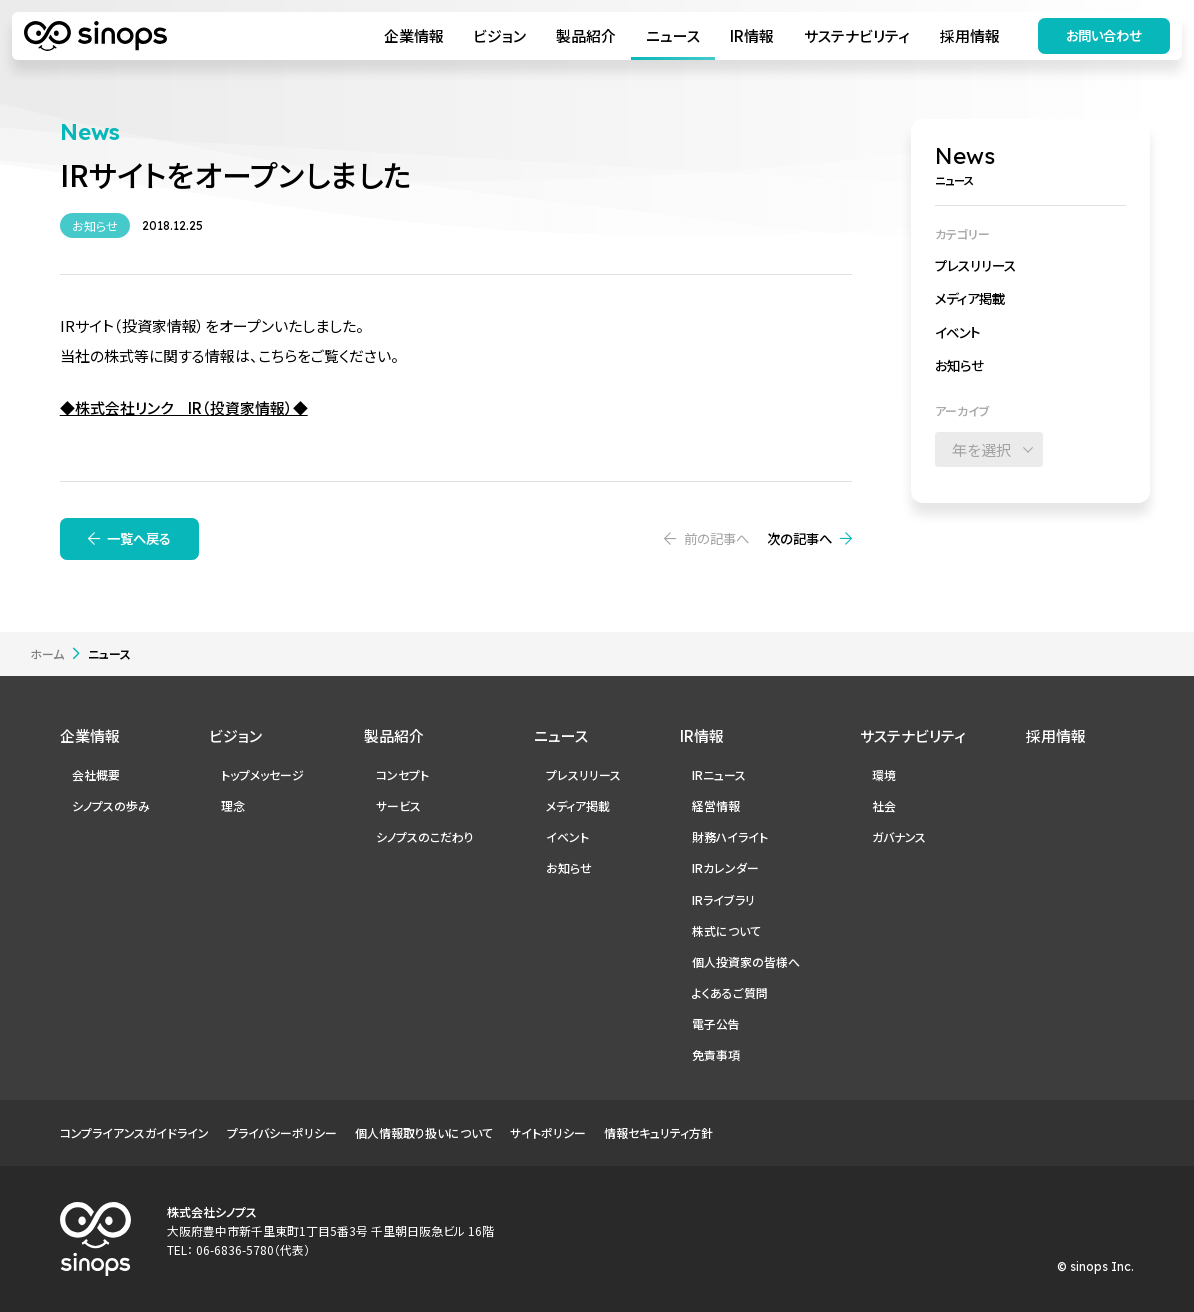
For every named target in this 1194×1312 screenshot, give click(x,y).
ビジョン (499, 35)
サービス (398, 805)
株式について (726, 930)
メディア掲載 (970, 298)
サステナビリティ (857, 35)
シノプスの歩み (111, 805)
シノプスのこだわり (425, 836)
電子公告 (716, 1023)
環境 (884, 774)
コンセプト (402, 774)
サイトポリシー (548, 1132)
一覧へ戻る (139, 538)
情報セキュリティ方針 (658, 1132)
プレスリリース (975, 265)
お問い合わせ (1104, 35)
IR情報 (752, 35)
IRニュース (719, 774)
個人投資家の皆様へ (746, 961)
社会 (884, 805)
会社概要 (96, 774)
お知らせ (959, 365)
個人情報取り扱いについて (424, 1132)
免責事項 (716, 1054)
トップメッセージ (262, 774)
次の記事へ (799, 538)
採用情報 (970, 35)
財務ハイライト (730, 836)
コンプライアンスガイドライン (134, 1132)
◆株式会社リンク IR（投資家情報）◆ (184, 407)
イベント (957, 332)
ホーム (47, 653)
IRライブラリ (723, 899)
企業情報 (414, 35)
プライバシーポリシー (282, 1132)
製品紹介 (586, 35)
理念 (233, 805)
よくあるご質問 (730, 992)
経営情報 (716, 805)
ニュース (673, 35)
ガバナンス (899, 836)
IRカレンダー (725, 867)
